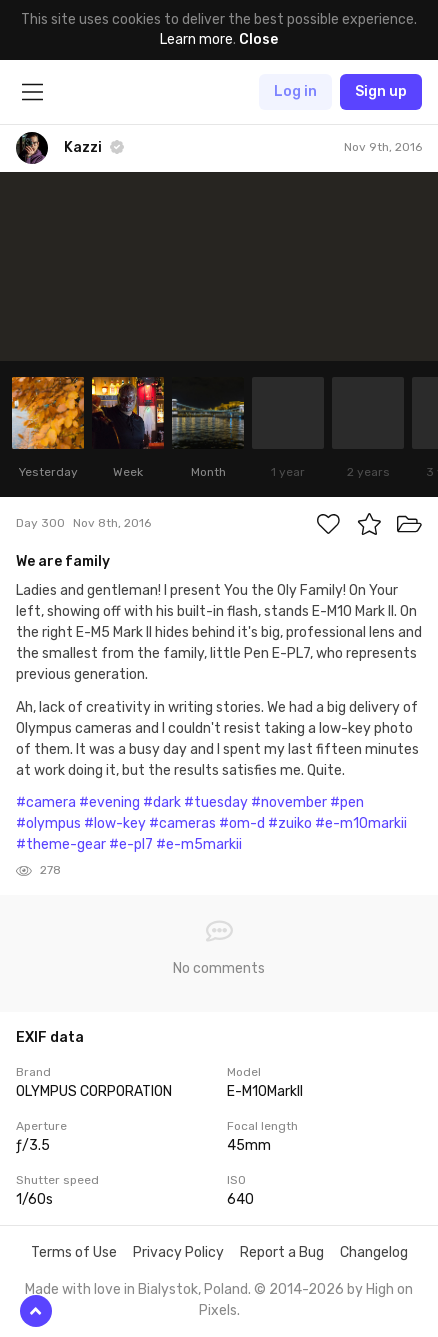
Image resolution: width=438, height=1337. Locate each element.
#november (289, 802)
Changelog (374, 1252)
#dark (162, 802)
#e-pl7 (131, 844)
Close (258, 39)
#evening (109, 802)
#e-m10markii (361, 823)
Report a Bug (282, 1252)
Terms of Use (74, 1252)
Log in (295, 91)
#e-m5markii (199, 844)
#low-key (115, 823)
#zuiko (290, 823)
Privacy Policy (178, 1252)
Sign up (381, 91)
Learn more (196, 39)
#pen (347, 802)
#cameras (182, 823)
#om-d (242, 823)
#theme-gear (61, 844)
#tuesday (216, 802)
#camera (46, 802)
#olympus (48, 823)
